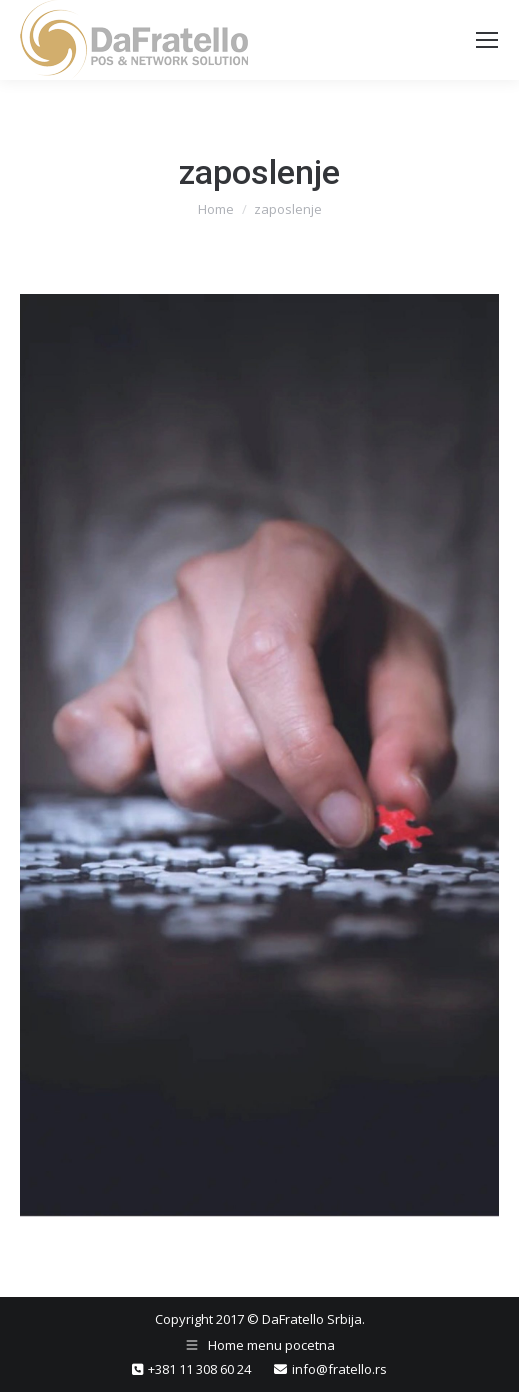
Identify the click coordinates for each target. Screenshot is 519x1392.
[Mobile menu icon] (487, 40)
